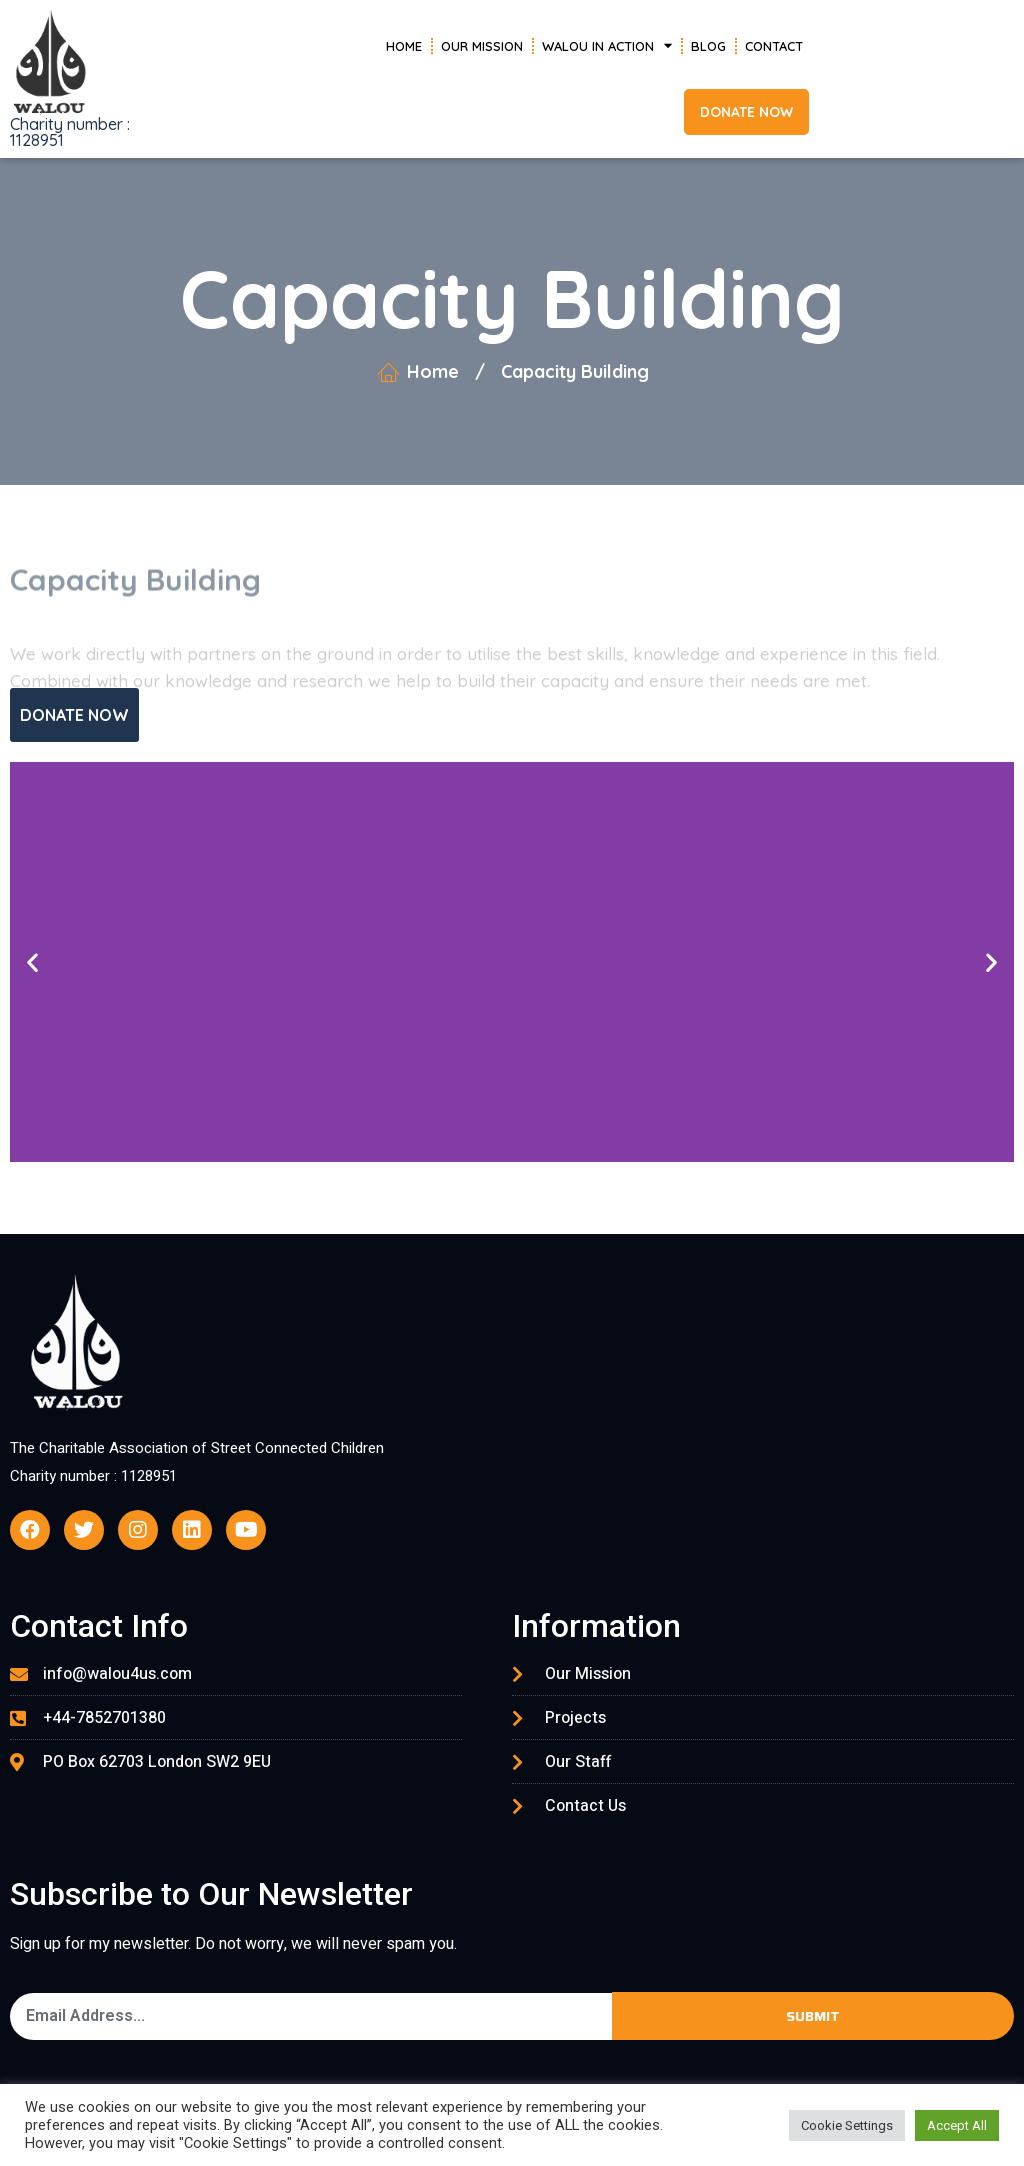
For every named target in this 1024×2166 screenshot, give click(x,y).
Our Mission (482, 46)
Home (404, 46)
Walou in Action (607, 45)
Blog (708, 46)
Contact (774, 46)
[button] (746, 112)
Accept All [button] (957, 2125)
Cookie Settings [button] (847, 2125)
